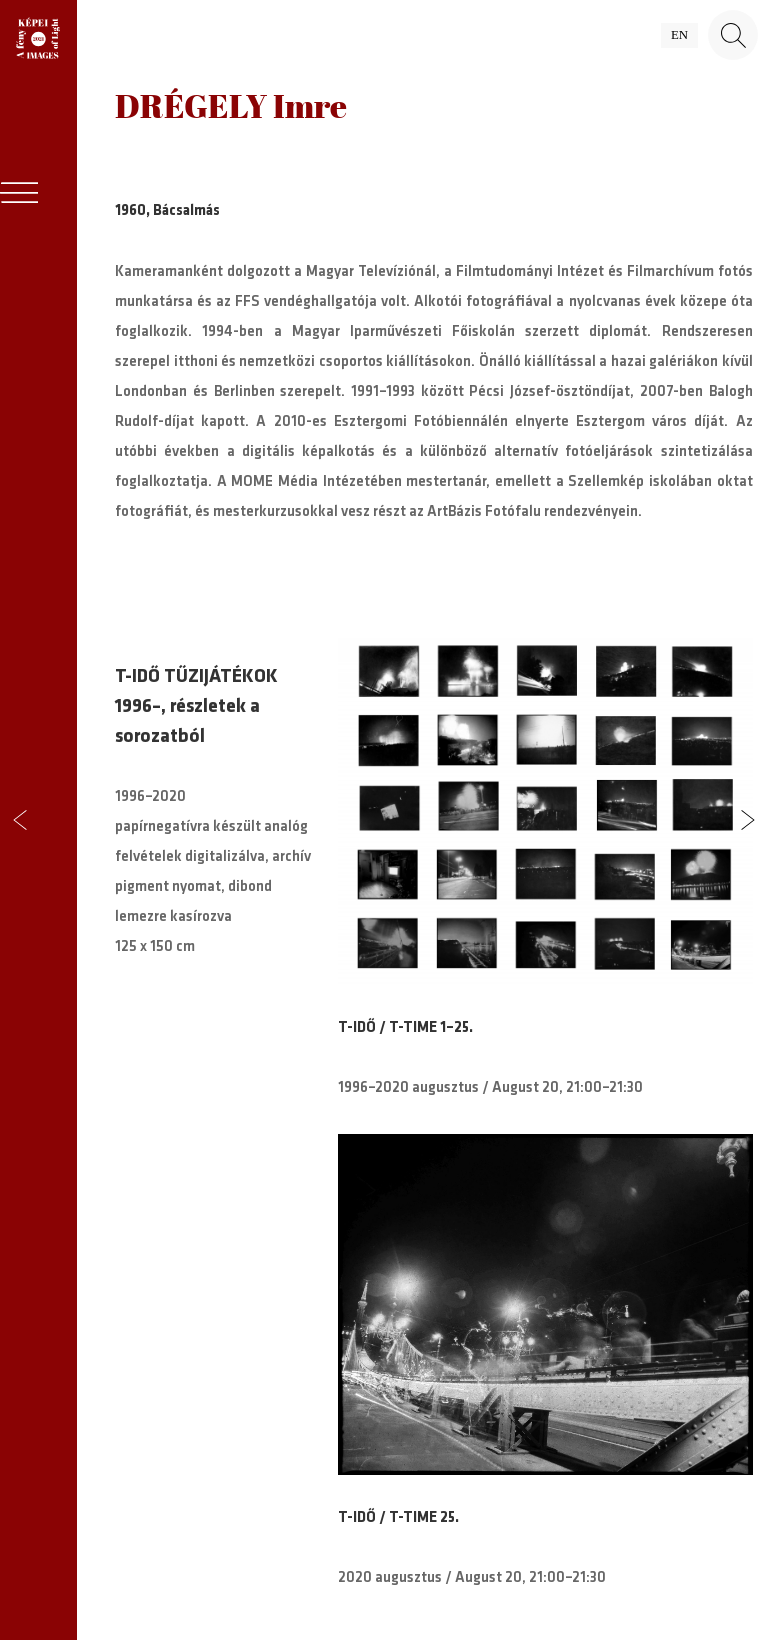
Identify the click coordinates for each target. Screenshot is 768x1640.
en (679, 35)
